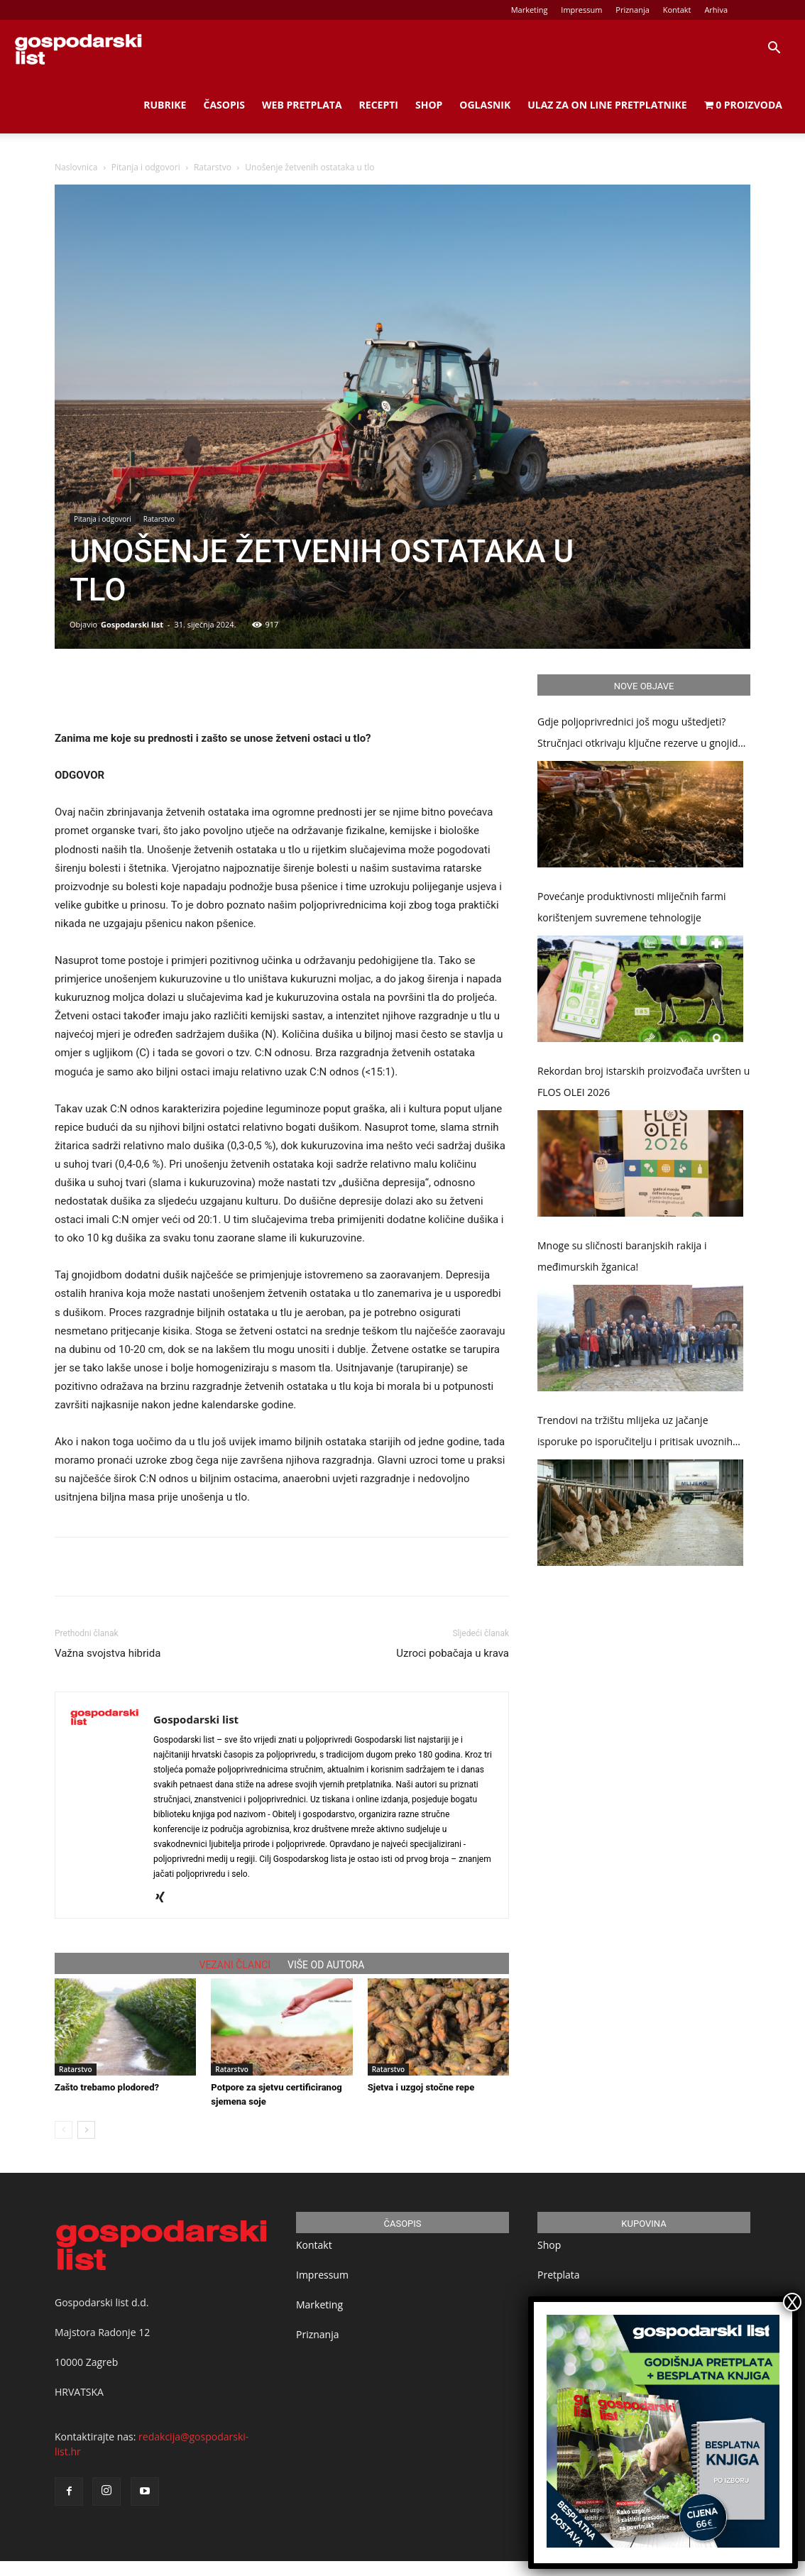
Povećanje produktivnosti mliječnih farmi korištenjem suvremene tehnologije (631, 906)
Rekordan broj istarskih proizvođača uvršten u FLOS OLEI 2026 (643, 1081)
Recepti (378, 104)
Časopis (224, 104)
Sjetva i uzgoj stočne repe (421, 2087)
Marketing (529, 9)
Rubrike (164, 104)
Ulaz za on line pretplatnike (606, 104)
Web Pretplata (302, 104)
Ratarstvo (212, 167)
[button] (774, 49)
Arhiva (716, 9)
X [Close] (792, 2302)
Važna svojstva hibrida (107, 1653)
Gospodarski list (132, 624)
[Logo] (78, 48)
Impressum (581, 9)
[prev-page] (63, 2130)
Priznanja (632, 9)
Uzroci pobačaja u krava (452, 1653)
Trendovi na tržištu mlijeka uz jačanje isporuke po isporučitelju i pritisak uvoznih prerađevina (635, 1432)
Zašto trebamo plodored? (107, 2087)
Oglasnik (484, 104)
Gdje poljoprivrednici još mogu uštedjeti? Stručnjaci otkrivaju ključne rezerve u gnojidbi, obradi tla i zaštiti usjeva (643, 734)
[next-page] (86, 2130)
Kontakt (677, 9)
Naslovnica (76, 167)
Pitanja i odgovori (145, 167)
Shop (428, 104)
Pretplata (558, 2274)
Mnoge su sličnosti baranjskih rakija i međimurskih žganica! (622, 1256)
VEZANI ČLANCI (235, 1965)
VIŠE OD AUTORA (326, 1965)
